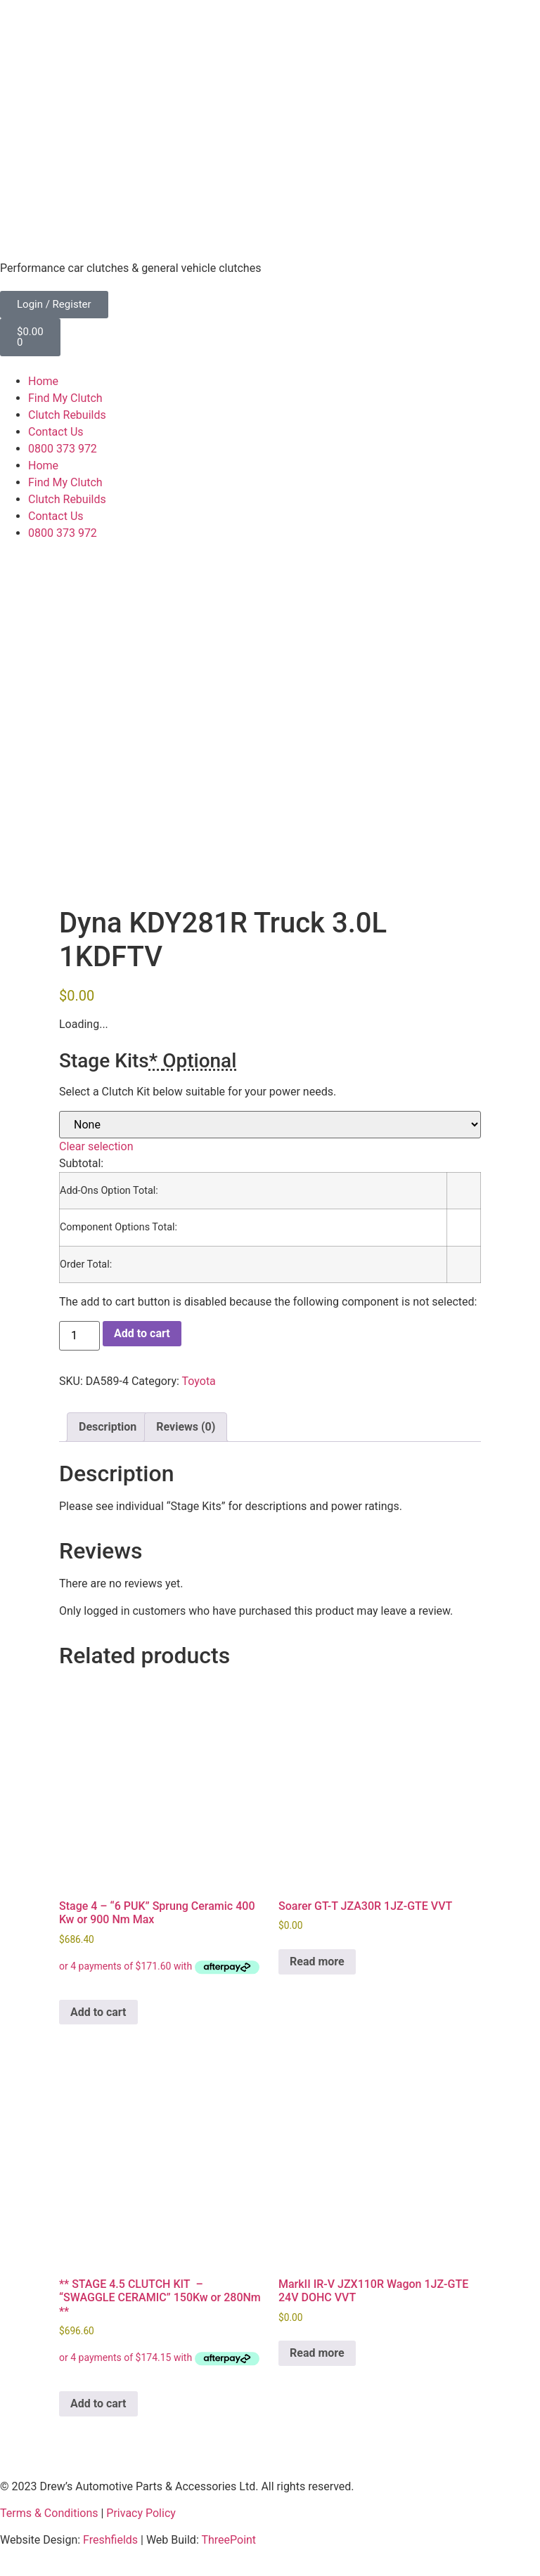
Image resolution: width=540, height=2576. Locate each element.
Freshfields (110, 2539)
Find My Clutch (65, 398)
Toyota (199, 1381)
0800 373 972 (62, 448)
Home (43, 381)
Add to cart (142, 1333)
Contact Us (56, 431)
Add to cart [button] (98, 2012)
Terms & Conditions (49, 2513)
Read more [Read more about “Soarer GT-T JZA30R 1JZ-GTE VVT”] (317, 1961)
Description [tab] (107, 1426)
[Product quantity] (79, 1336)
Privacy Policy (141, 2513)
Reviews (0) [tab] (185, 1426)
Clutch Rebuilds (67, 415)
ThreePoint (228, 2539)
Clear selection (96, 1146)
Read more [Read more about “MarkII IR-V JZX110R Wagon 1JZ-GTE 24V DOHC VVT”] (317, 2353)
